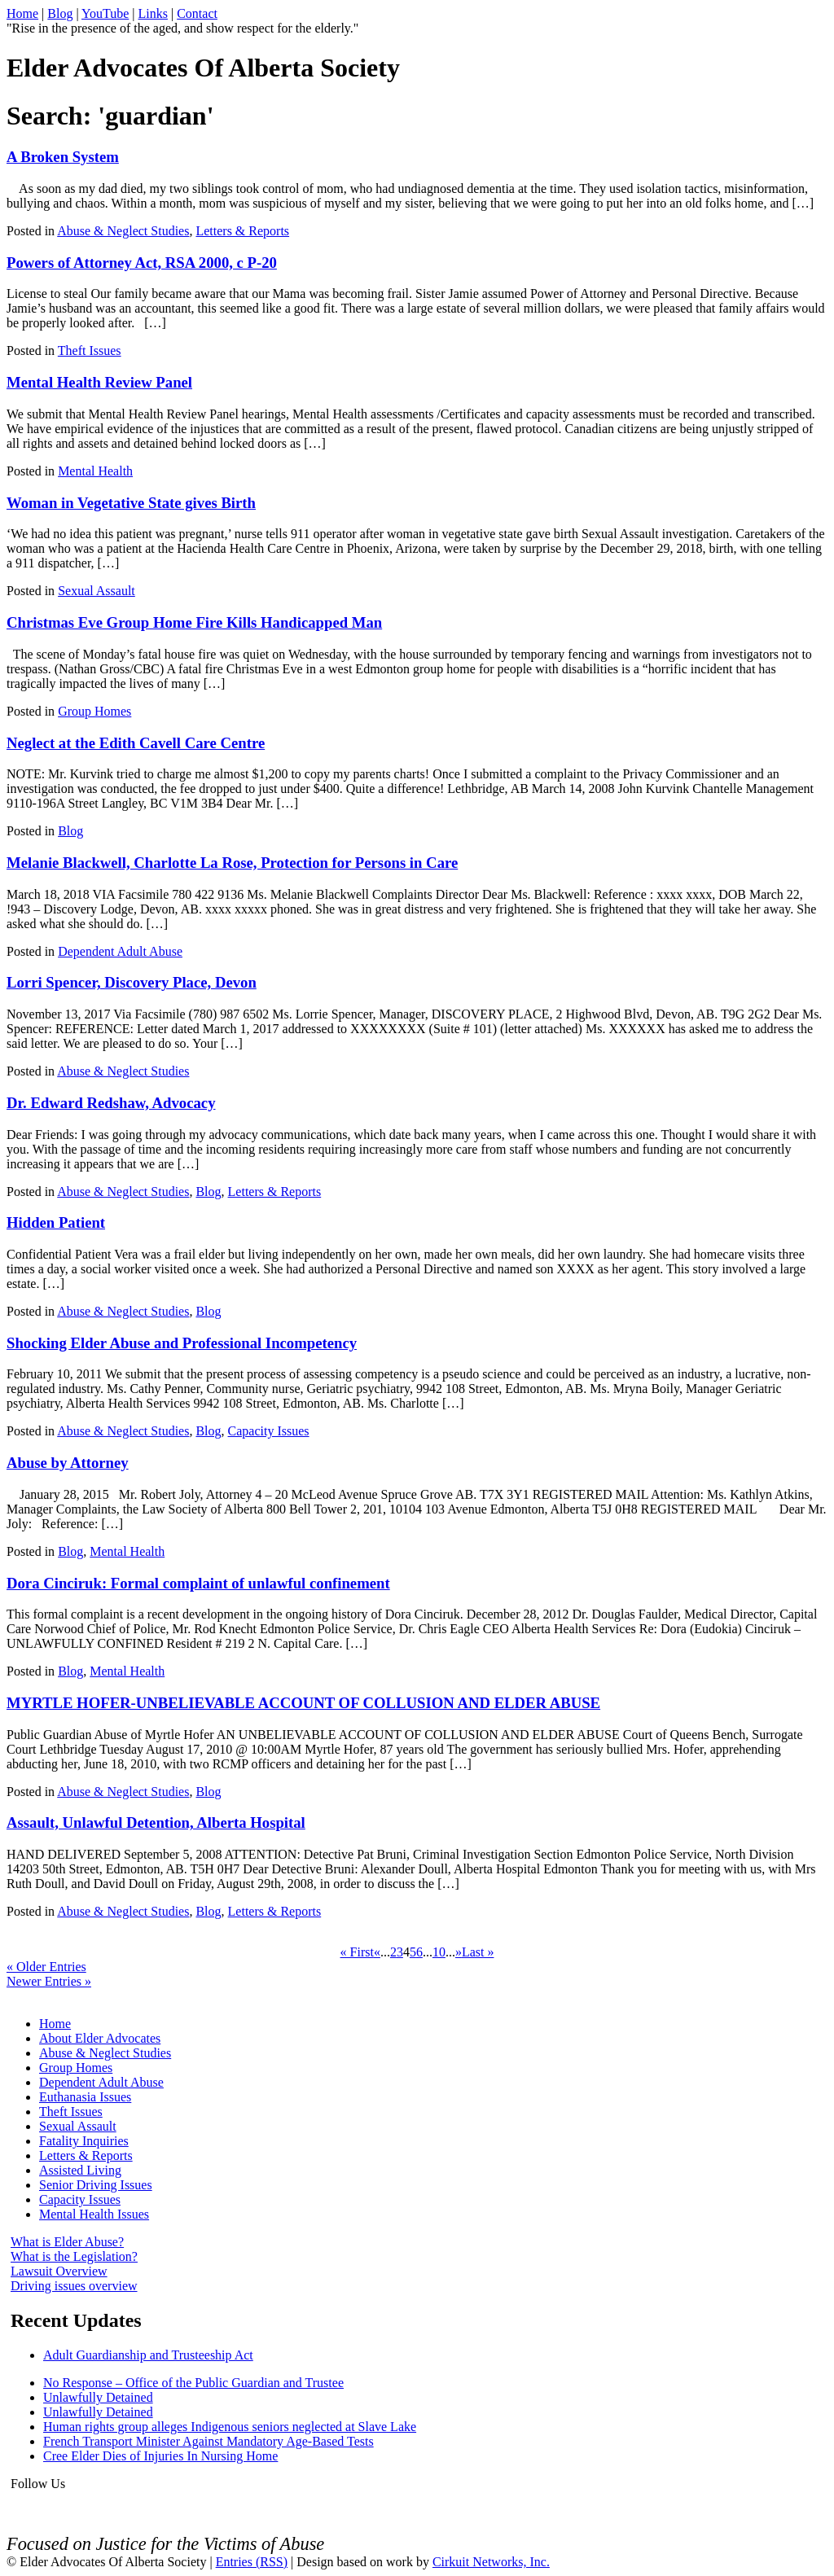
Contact (197, 13)
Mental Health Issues (94, 2214)
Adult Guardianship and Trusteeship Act (148, 2355)
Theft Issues (89, 350)
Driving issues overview (74, 2286)
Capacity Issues (268, 1431)
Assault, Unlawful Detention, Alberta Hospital (156, 1822)
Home (22, 13)
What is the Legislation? (74, 2256)
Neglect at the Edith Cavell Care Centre (136, 742)
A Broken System (63, 156)
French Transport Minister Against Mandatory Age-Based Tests (208, 2441)
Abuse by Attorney (68, 1462)
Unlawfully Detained (98, 2397)
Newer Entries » (49, 1981)
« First (357, 1952)
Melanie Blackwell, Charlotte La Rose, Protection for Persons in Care (232, 862)
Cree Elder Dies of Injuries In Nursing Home (160, 2456)
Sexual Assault (96, 591)
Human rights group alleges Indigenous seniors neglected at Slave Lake (229, 2427)
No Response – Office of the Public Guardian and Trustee (193, 2383)
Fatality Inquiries (84, 2141)
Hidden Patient (56, 1222)
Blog (59, 13)
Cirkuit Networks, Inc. (491, 2562)
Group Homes (94, 711)
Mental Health (95, 471)
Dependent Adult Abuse (120, 951)
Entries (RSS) (252, 2562)
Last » (478, 1952)
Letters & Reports (242, 231)
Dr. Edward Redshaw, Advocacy (111, 1102)
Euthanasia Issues (85, 2097)
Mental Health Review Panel (99, 382)
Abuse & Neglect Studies (123, 231)
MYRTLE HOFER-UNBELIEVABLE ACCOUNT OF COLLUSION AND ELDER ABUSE (303, 1702)
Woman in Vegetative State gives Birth (131, 502)
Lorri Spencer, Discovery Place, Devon (132, 982)
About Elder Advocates (99, 2038)
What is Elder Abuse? (67, 2242)
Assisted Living (80, 2170)
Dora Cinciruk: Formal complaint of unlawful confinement (198, 1583)
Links (153, 13)
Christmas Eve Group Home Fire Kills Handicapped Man (194, 622)
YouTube (105, 13)
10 (439, 1952)
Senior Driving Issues (95, 2185)
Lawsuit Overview (59, 2271)
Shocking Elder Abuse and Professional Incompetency (182, 1343)
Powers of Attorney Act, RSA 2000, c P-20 (142, 262)
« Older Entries (46, 1967)
